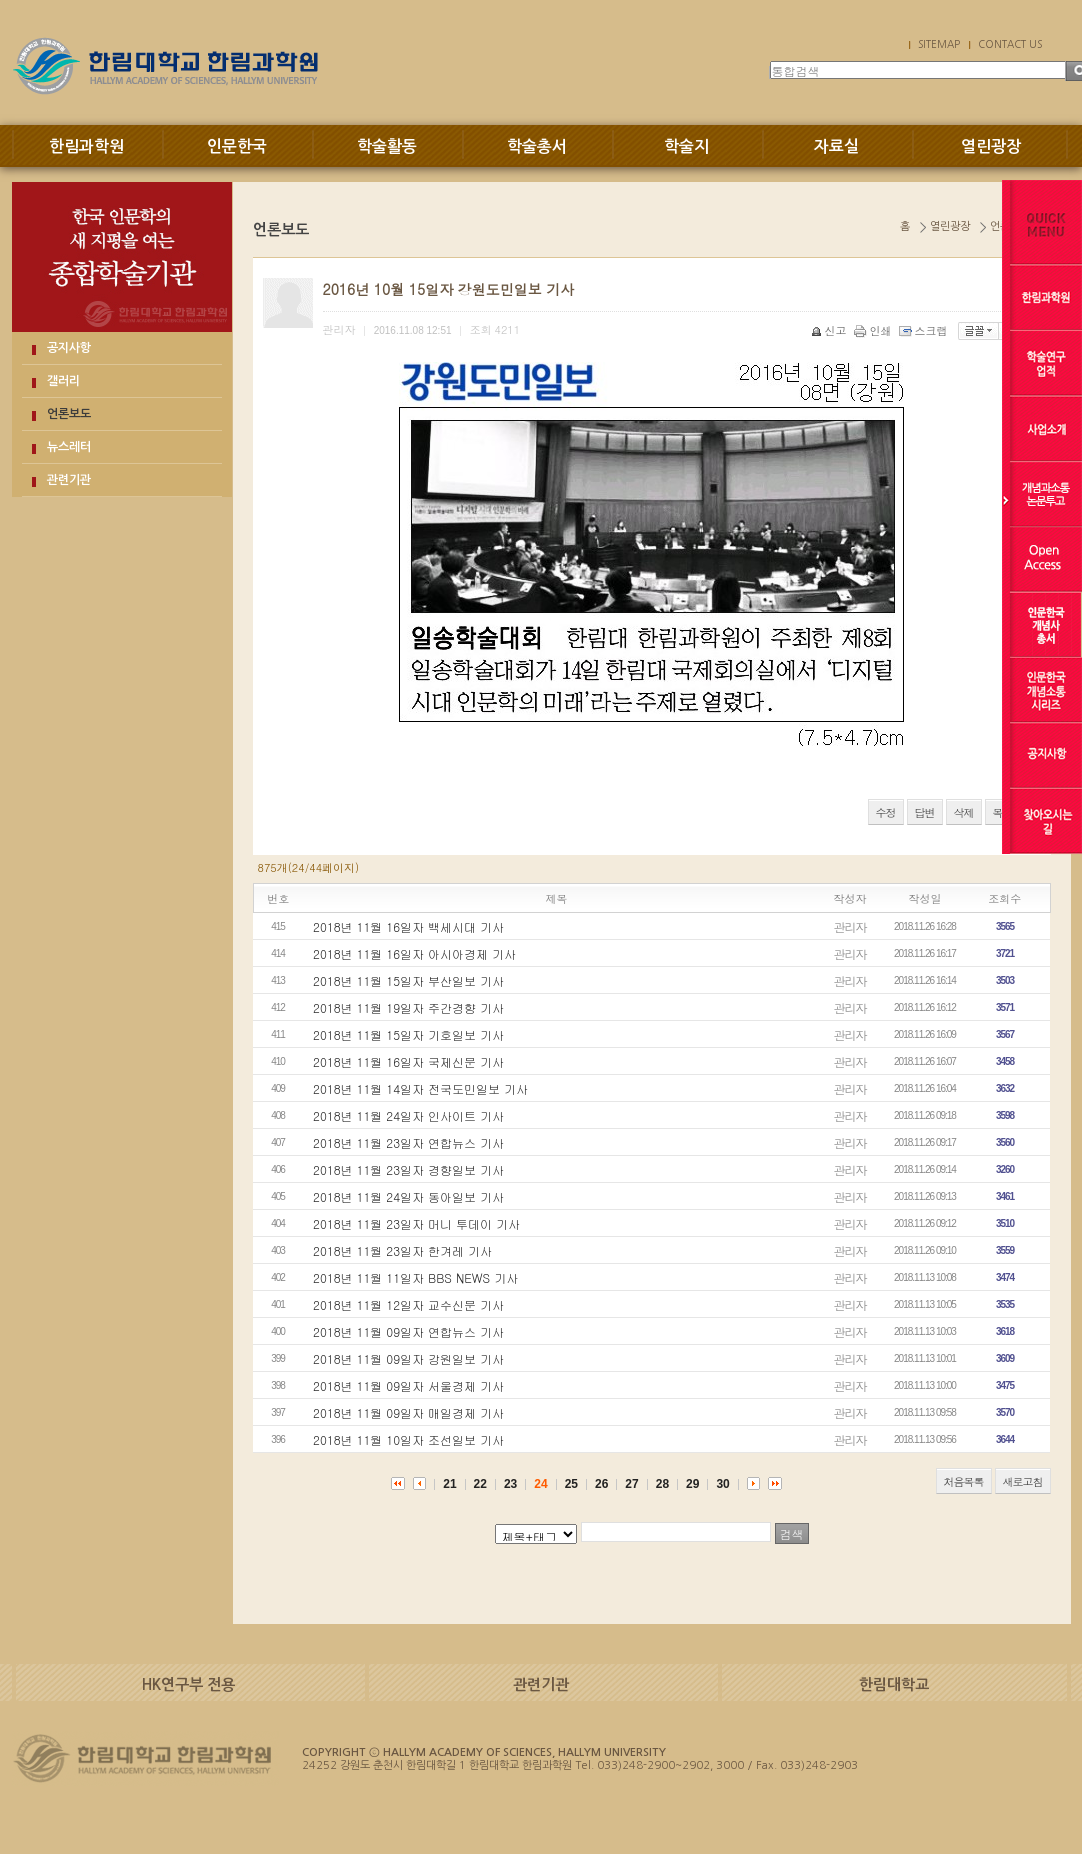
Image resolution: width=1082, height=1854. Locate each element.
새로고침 (1023, 1481)
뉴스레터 (69, 447)
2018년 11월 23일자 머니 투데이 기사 (416, 1223)
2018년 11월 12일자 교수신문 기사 (408, 1304)
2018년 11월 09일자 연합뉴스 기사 (408, 1331)
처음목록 (964, 1481)
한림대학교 (894, 1684)
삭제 (964, 812)
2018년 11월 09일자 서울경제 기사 (408, 1385)
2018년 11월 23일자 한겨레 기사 (402, 1250)
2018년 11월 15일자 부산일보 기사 (408, 980)
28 (662, 1484)
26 (601, 1484)
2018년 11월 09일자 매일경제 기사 (408, 1412)
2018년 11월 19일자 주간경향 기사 (408, 1007)
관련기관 (69, 480)
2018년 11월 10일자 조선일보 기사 (408, 1439)
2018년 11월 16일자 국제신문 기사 (408, 1061)
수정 (886, 812)
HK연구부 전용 (188, 1684)
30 (722, 1484)
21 (449, 1484)
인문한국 (237, 146)
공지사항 (69, 348)
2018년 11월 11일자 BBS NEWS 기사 (415, 1277)
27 (631, 1484)
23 (510, 1484)
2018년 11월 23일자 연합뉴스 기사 (408, 1142)
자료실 (836, 146)
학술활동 (387, 146)
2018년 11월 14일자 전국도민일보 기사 (420, 1088)
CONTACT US (1010, 44)
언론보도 (69, 414)
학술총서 (537, 146)
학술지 (686, 146)
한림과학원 (86, 146)
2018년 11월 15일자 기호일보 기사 (408, 1034)
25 (571, 1484)
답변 (925, 812)
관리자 (850, 926)
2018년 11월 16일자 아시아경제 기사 (414, 953)
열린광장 (991, 146)
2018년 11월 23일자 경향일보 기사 (408, 1169)
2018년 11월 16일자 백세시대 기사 (408, 926)
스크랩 (925, 330)
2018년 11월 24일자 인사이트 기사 (408, 1115)
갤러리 (63, 381)
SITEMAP (939, 44)
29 (692, 1484)
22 (480, 1484)
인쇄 (874, 330)
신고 (830, 330)
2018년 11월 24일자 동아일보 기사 (408, 1196)
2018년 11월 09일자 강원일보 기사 (408, 1358)
